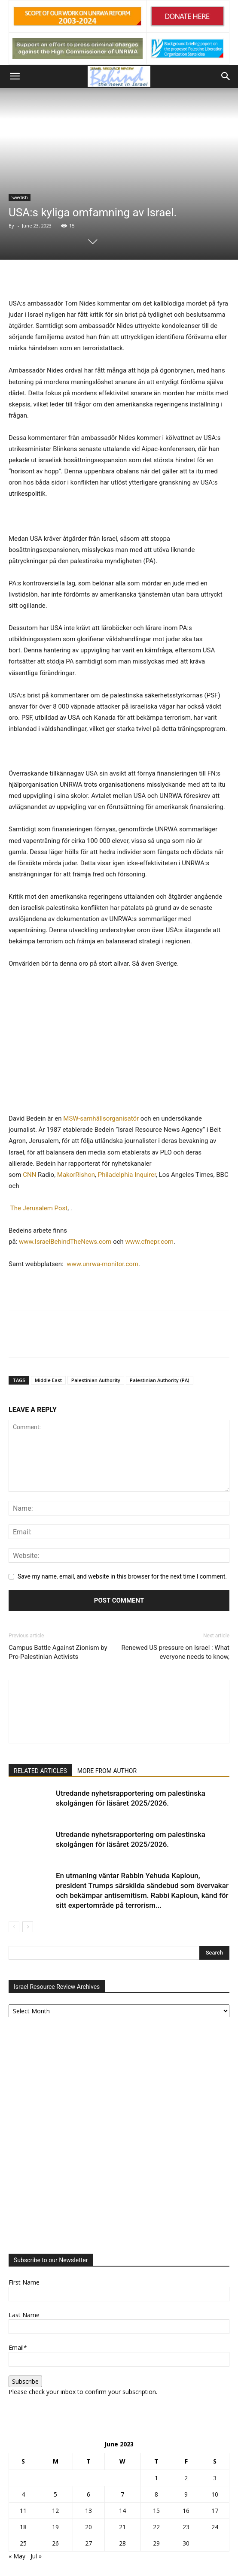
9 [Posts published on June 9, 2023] (186, 2494)
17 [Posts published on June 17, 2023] (214, 2510)
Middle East (48, 1380)
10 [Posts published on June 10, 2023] (214, 2494)
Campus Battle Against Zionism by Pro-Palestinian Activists (58, 1652)
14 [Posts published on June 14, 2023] (122, 2510)
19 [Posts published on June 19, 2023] (55, 2527)
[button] (14, 76)
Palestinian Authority (95, 1380)
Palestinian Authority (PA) (159, 1380)
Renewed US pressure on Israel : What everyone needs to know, (175, 1652)
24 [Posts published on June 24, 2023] (214, 2527)
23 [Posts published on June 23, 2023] (186, 2527)
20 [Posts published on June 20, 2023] (88, 2527)
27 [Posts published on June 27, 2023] (88, 2543)
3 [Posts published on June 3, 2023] (215, 2478)
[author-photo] (119, 1695)
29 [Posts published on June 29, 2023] (156, 2543)
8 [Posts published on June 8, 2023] (156, 2494)
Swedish (19, 197)
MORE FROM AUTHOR (107, 1770)
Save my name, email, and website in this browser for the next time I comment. (122, 1576)
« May (17, 2556)
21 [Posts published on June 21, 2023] (122, 2527)
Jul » (36, 2556)
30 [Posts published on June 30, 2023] (186, 2543)
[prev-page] (14, 1926)
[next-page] (27, 1926)
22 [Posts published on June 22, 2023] (156, 2527)
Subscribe (25, 2381)
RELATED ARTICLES (40, 1770)
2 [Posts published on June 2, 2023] (186, 2478)
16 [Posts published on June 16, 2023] (186, 2510)
